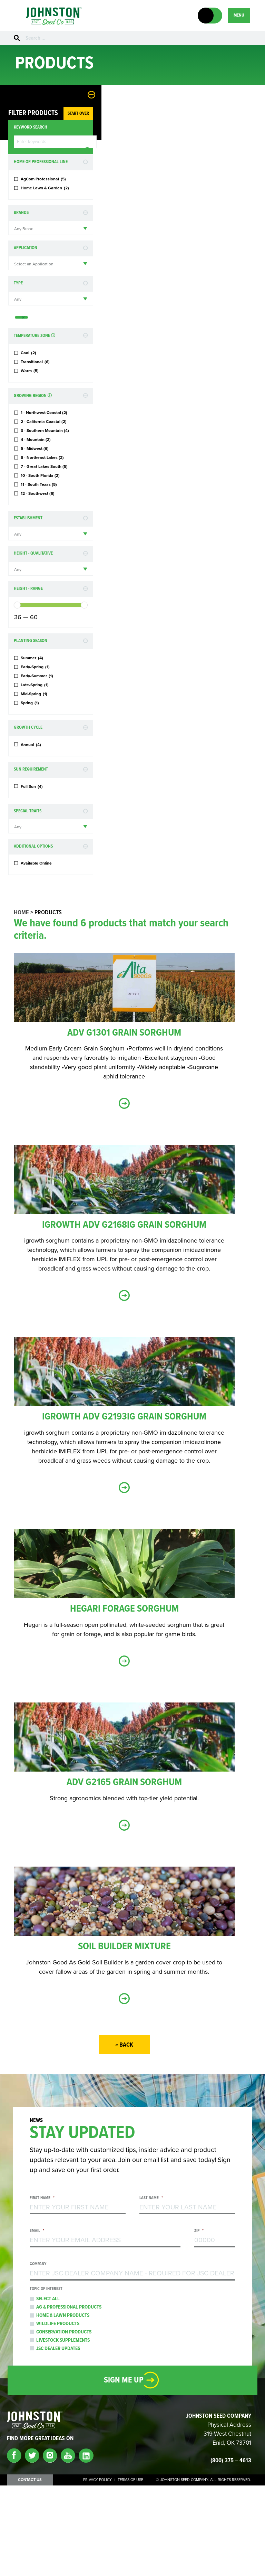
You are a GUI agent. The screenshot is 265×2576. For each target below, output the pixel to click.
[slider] (17, 684)
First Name (42, 2288)
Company (38, 2354)
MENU (238, 15)
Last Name (151, 2288)
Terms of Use (130, 2570)
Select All (48, 2389)
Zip (199, 2321)
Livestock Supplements (63, 2430)
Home (26, 1003)
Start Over (48, 116)
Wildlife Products (57, 2414)
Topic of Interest (46, 2379)
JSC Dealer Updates (58, 2439)
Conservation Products (63, 2422)
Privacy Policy (97, 2570)
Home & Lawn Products (62, 2406)
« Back (129, 2136)
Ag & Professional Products (68, 2397)
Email (37, 2321)
